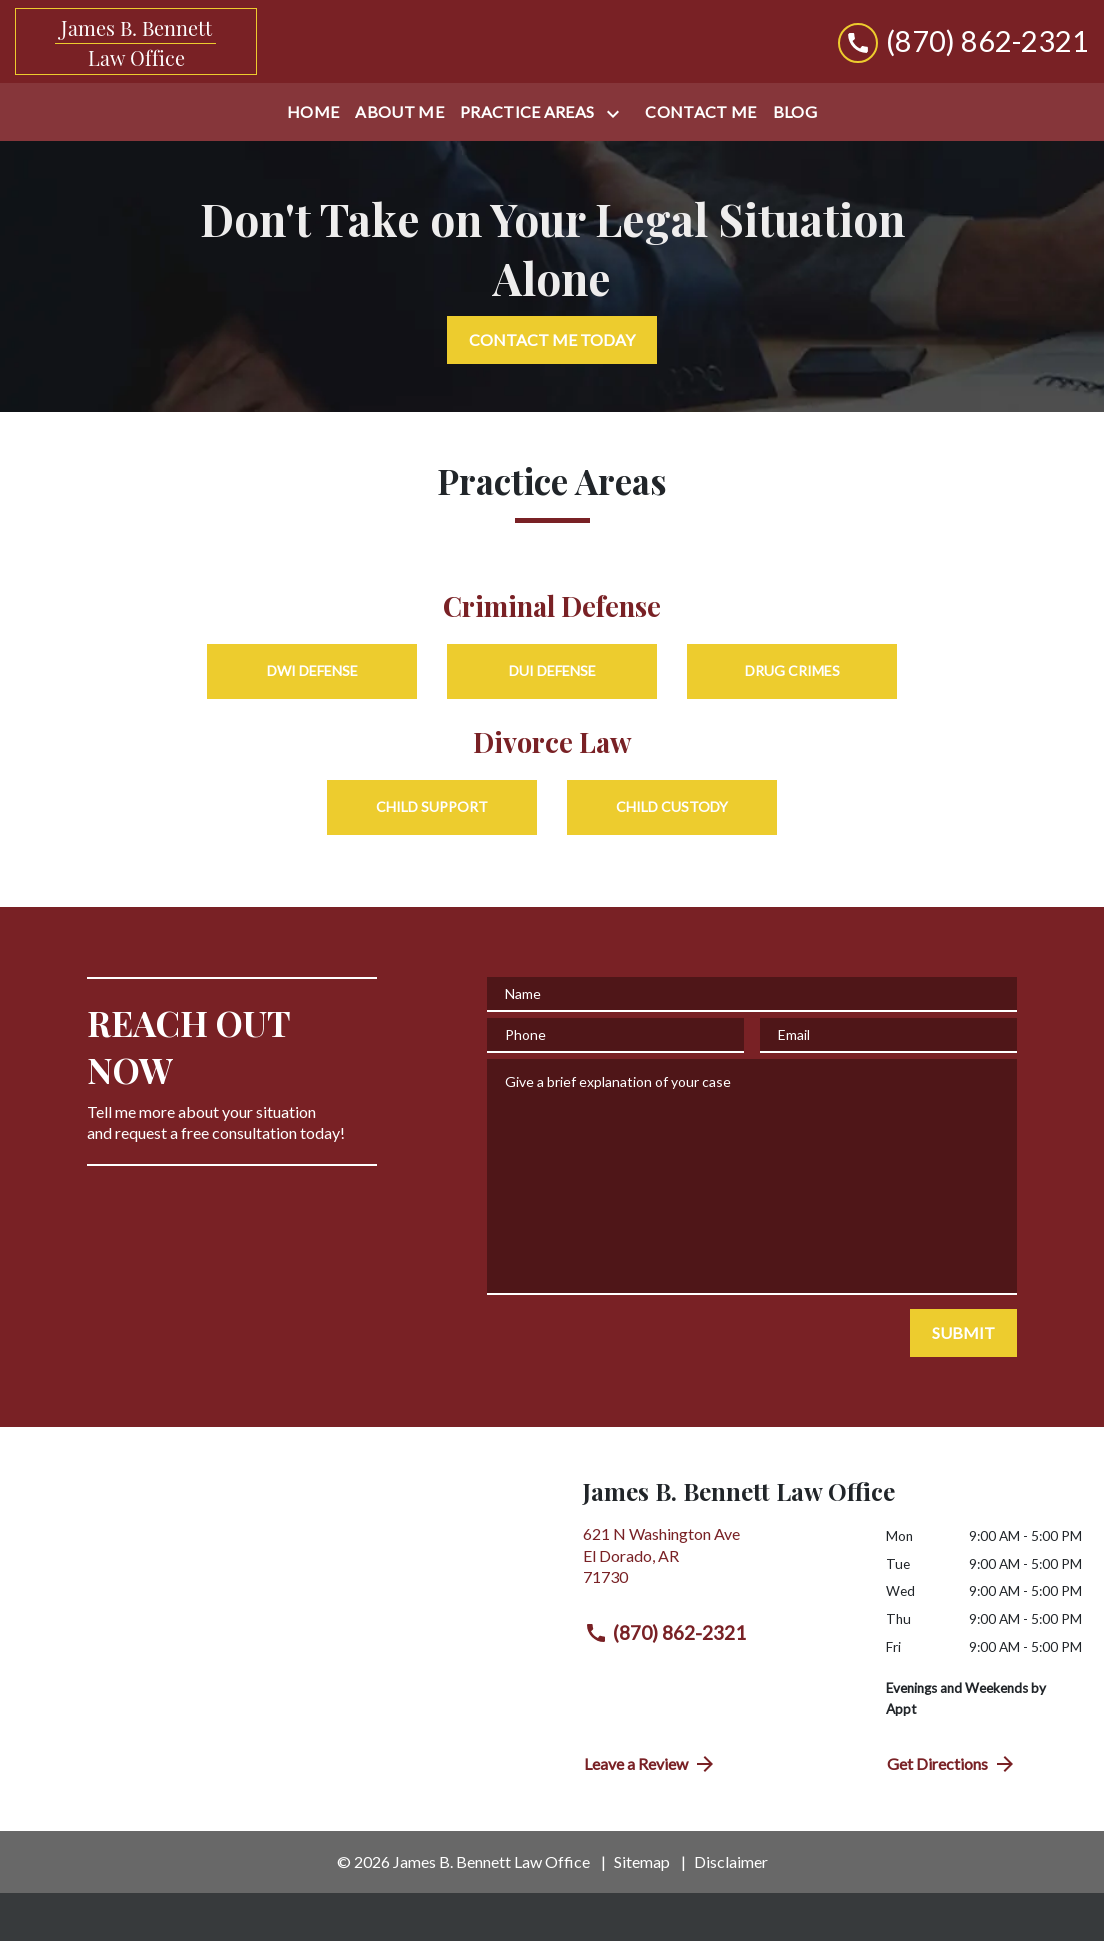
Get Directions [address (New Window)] (952, 1764)
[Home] (313, 112)
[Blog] (795, 112)
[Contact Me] (700, 112)
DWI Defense (312, 670)
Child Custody (672, 806)
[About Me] (399, 112)
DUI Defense (552, 670)
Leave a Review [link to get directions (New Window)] (650, 1764)
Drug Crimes (792, 670)
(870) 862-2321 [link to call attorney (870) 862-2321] (665, 1633)
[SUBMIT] (963, 1333)
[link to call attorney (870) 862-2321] (963, 41)
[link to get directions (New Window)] (719, 1563)
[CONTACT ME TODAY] (552, 340)
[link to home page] (136, 41)
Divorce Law (552, 741)
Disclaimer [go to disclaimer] (731, 1861)
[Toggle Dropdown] (617, 113)
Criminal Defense (552, 605)
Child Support (432, 806)
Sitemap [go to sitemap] (642, 1861)
